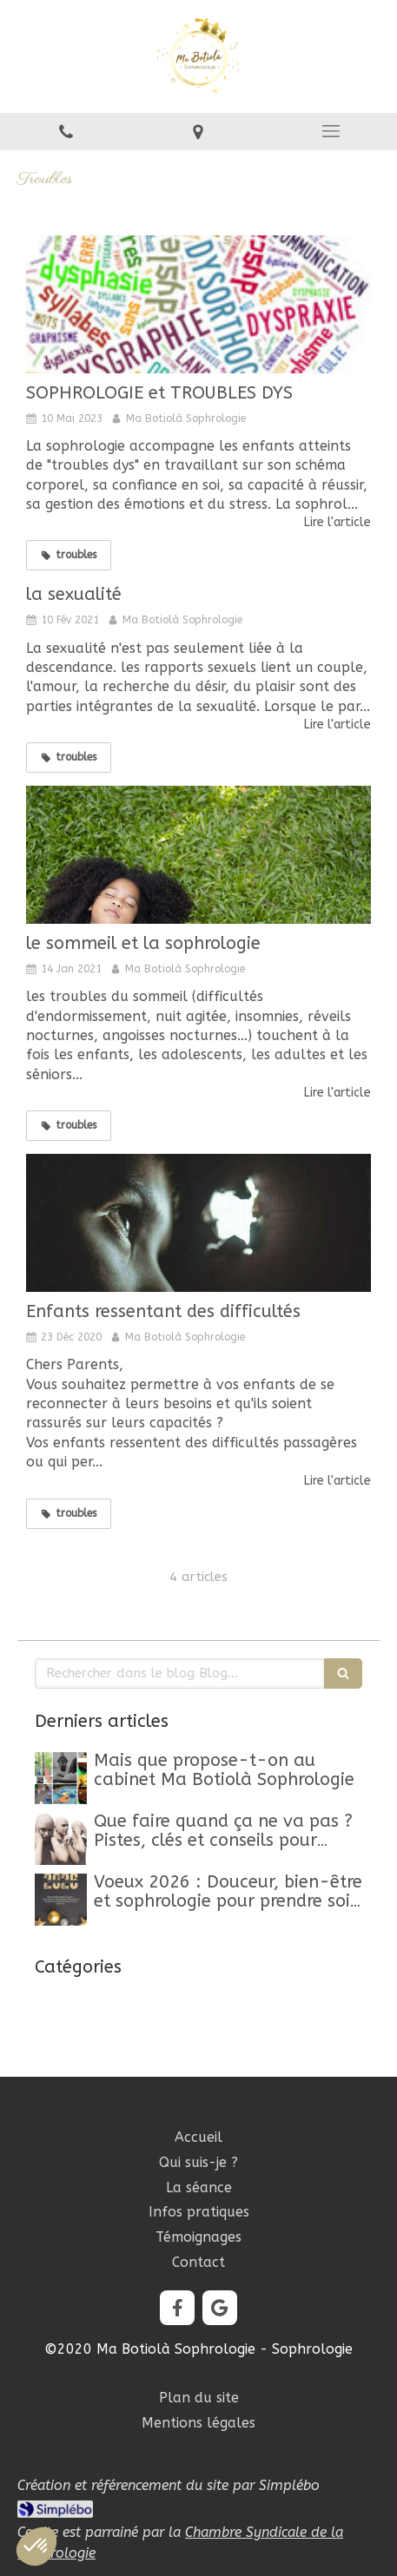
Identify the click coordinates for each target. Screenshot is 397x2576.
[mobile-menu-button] (331, 131)
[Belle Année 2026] (61, 1900)
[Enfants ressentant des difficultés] (198, 1223)
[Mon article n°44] (61, 1778)
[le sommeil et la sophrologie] (198, 855)
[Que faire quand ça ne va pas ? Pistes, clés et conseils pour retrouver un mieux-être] (61, 1839)
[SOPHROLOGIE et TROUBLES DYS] (198, 304)
